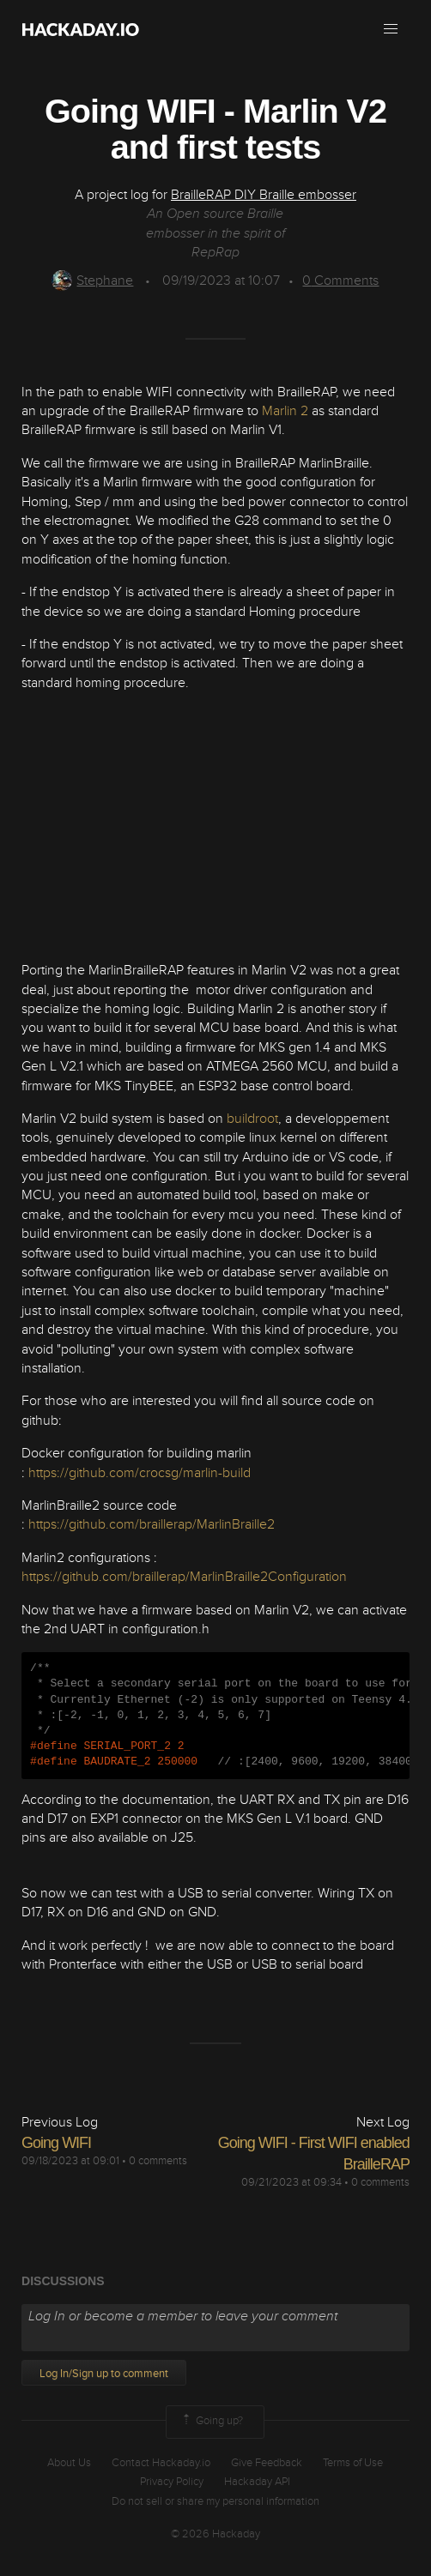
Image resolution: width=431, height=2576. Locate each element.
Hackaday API (257, 2482)
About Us (69, 2463)
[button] (390, 29)
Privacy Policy (171, 2482)
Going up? (211, 2421)
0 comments (158, 2161)
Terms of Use (353, 2463)
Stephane (92, 280)
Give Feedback (266, 2463)
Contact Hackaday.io (161, 2463)
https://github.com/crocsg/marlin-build (139, 1472)
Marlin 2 (285, 410)
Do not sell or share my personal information (215, 2501)
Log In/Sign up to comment (103, 2373)
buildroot (252, 1118)
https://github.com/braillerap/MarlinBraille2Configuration (184, 1576)
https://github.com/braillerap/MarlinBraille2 (151, 1524)
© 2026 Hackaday (215, 2534)
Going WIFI (56, 2142)
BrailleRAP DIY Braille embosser (263, 194)
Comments (340, 280)
